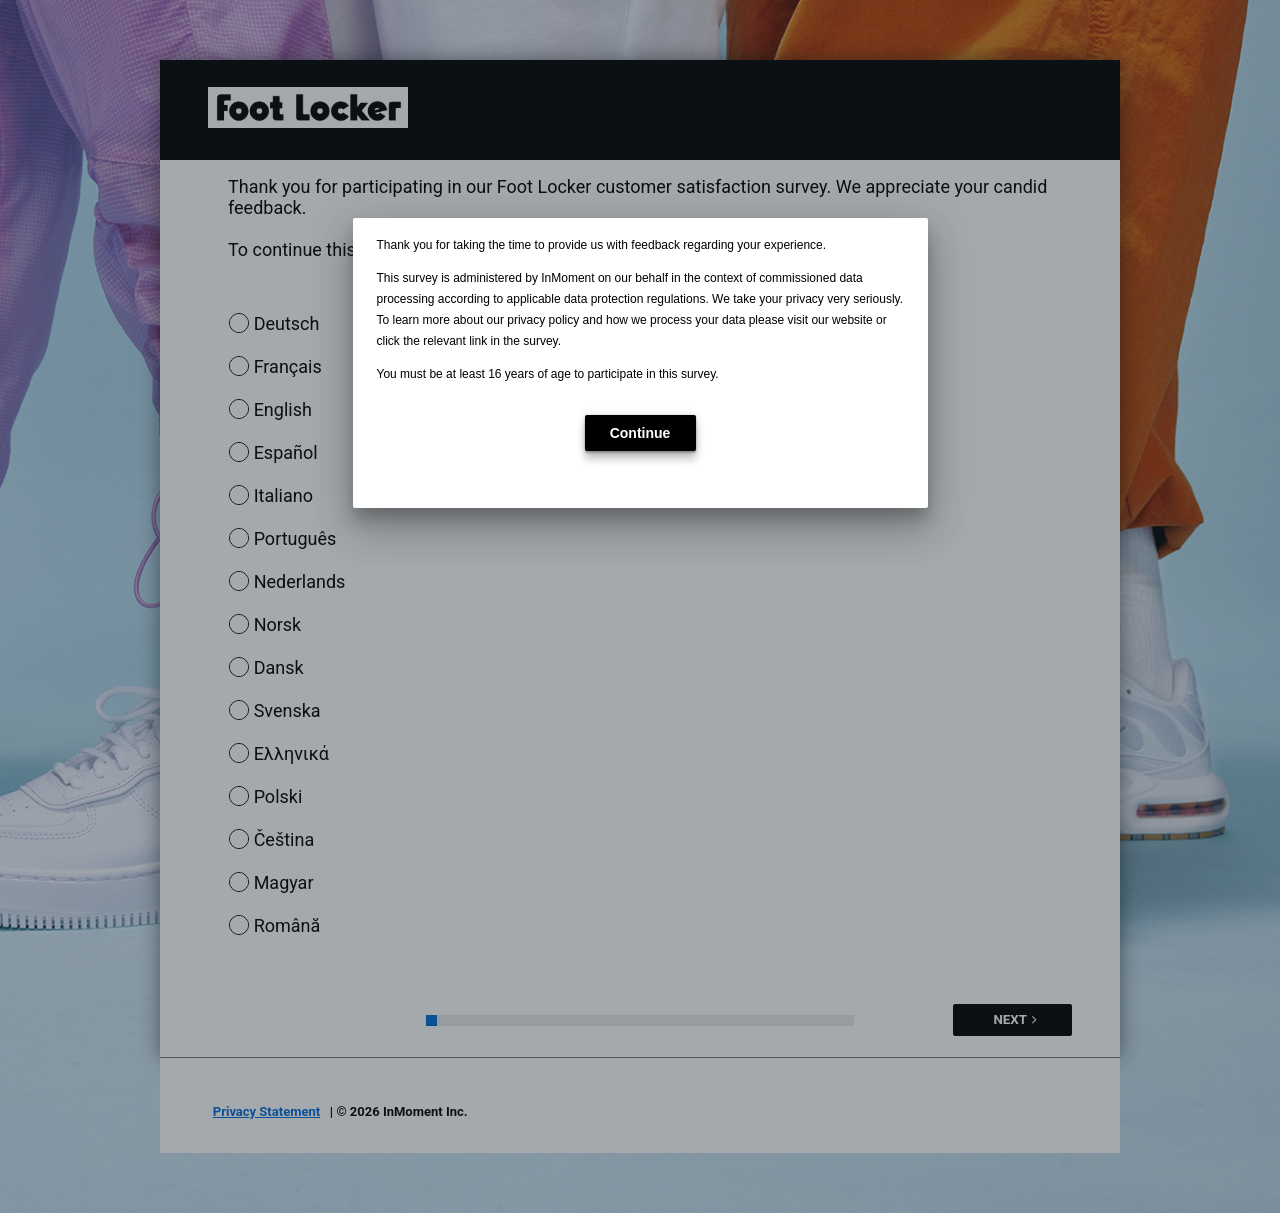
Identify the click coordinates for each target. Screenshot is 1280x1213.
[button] (640, 433)
